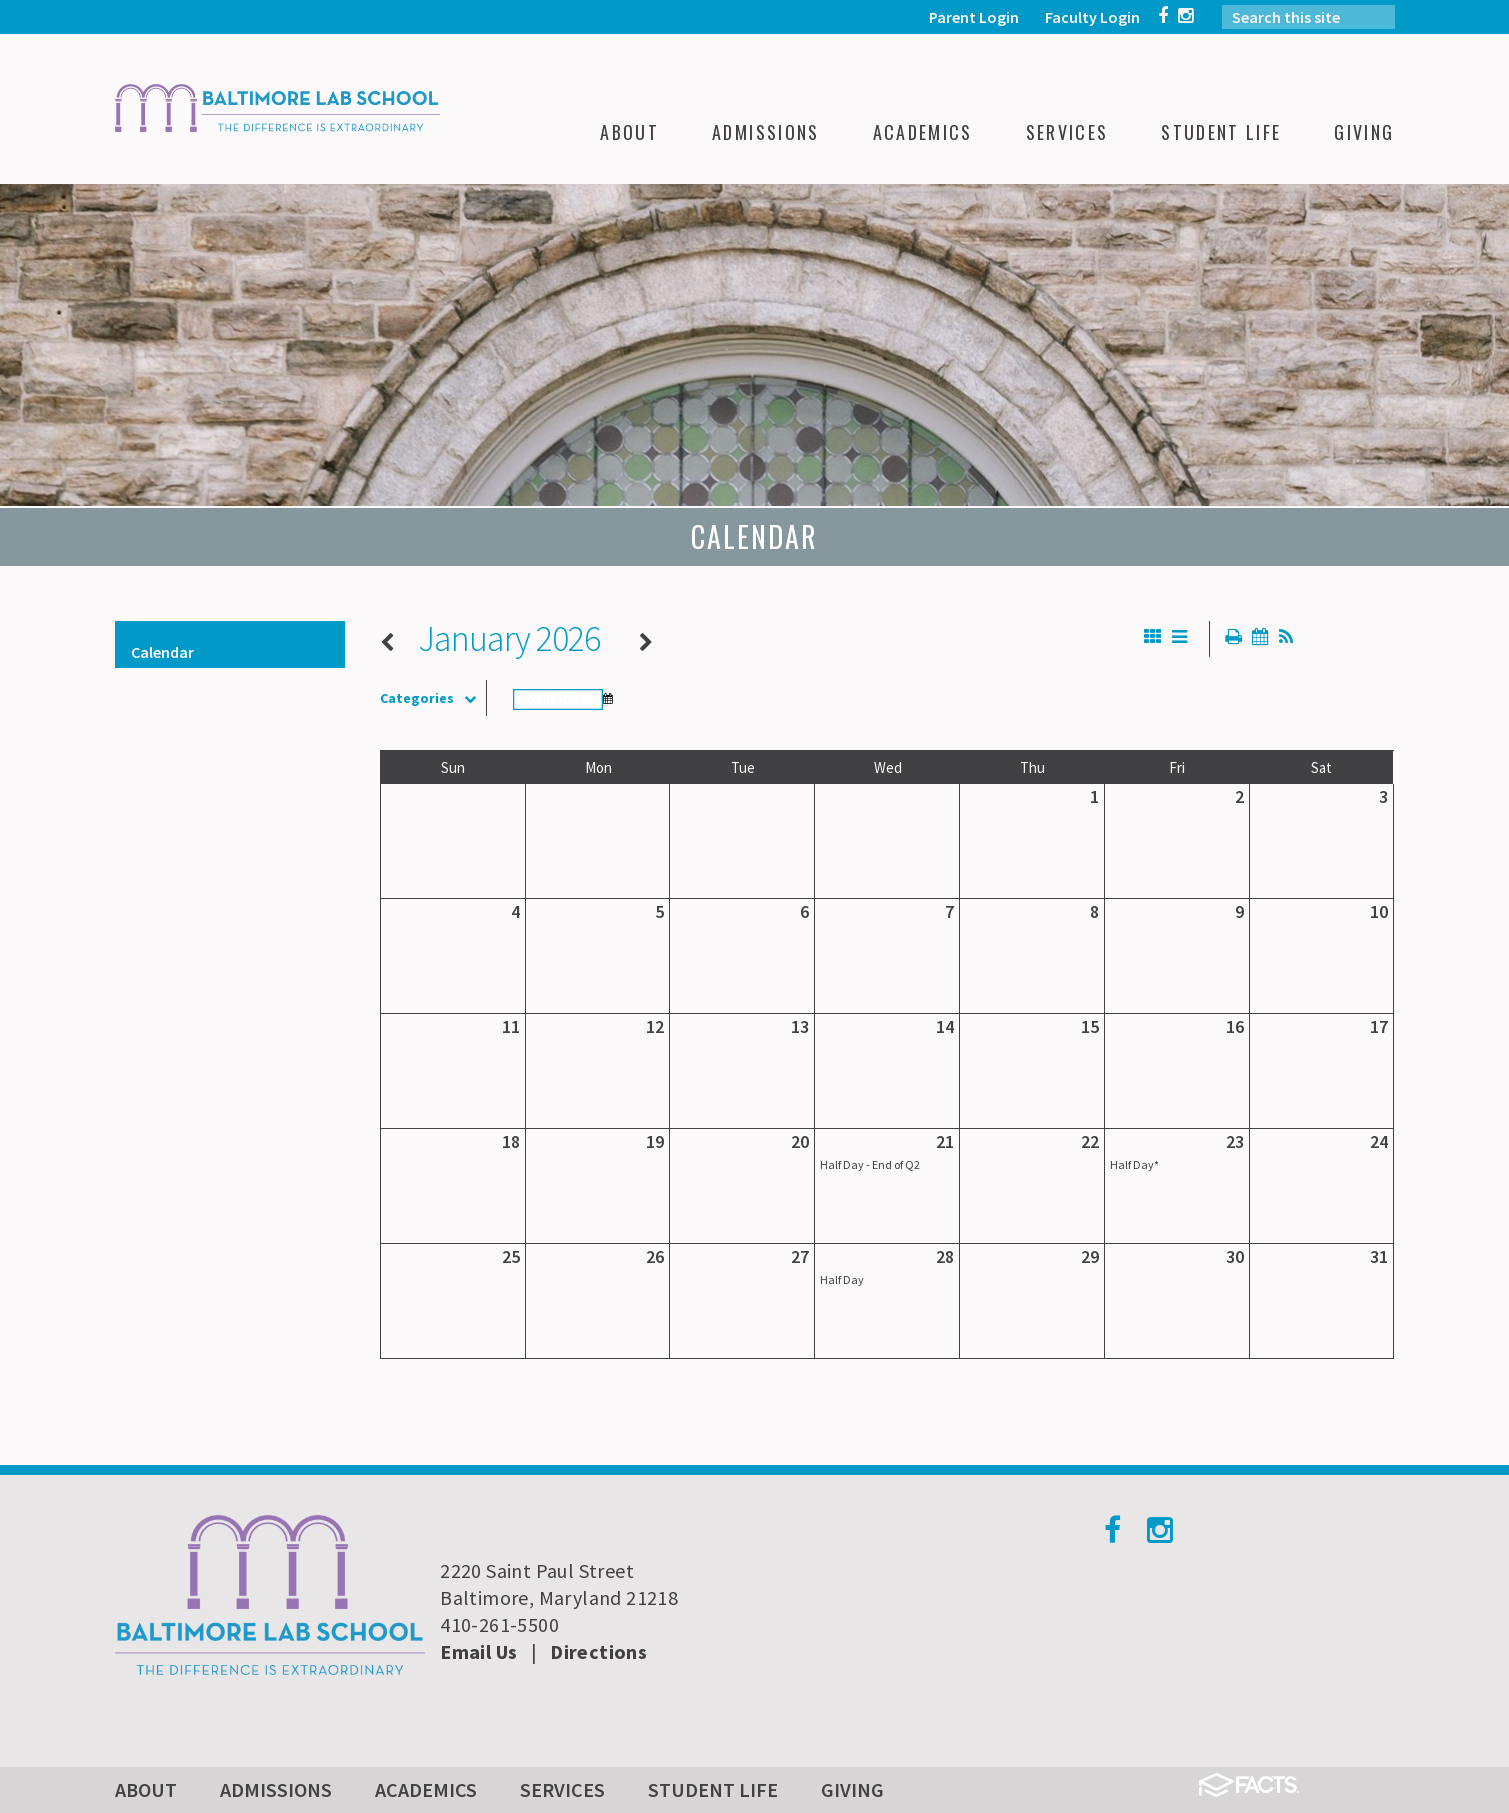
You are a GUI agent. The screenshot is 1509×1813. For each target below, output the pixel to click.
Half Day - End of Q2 (870, 1164)
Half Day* (1134, 1164)
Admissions (276, 1789)
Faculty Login (1092, 17)
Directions (598, 1651)
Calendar (162, 652)
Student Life (713, 1789)
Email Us (478, 1651)
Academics (426, 1789)
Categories (433, 698)
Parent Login (974, 17)
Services (562, 1789)
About (146, 1789)
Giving (852, 1789)
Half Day (842, 1279)
